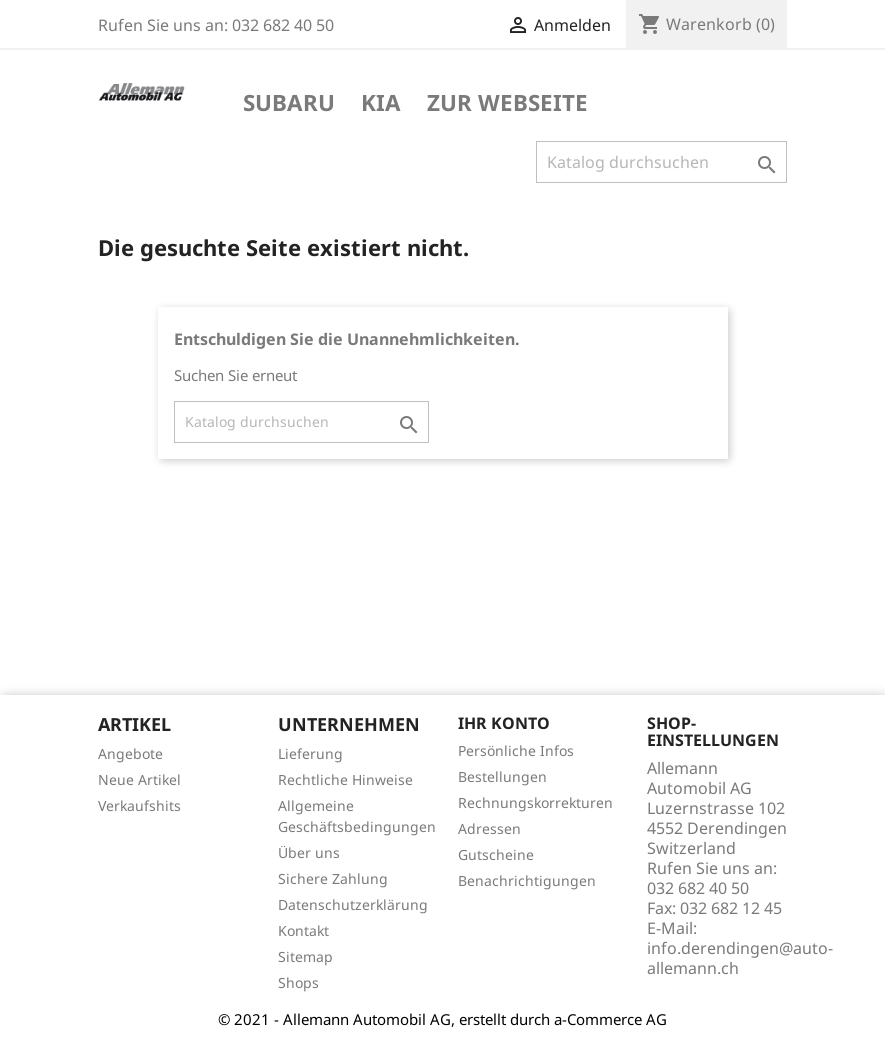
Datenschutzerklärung (353, 904)
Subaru (289, 104)
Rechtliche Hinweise (345, 779)
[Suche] (661, 162)
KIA (381, 104)
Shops (298, 982)
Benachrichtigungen (527, 880)
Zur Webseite (507, 104)
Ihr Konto (504, 723)
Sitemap (305, 956)
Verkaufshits (139, 805)
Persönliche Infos (516, 750)
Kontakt (303, 930)
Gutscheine (496, 854)
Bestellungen (502, 776)
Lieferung (310, 753)
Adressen (489, 828)
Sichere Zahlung (333, 878)
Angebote (130, 753)
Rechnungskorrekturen (535, 802)
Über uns (309, 852)
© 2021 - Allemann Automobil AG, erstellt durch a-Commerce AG (442, 1019)
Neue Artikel (139, 779)
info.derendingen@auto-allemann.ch (740, 958)
